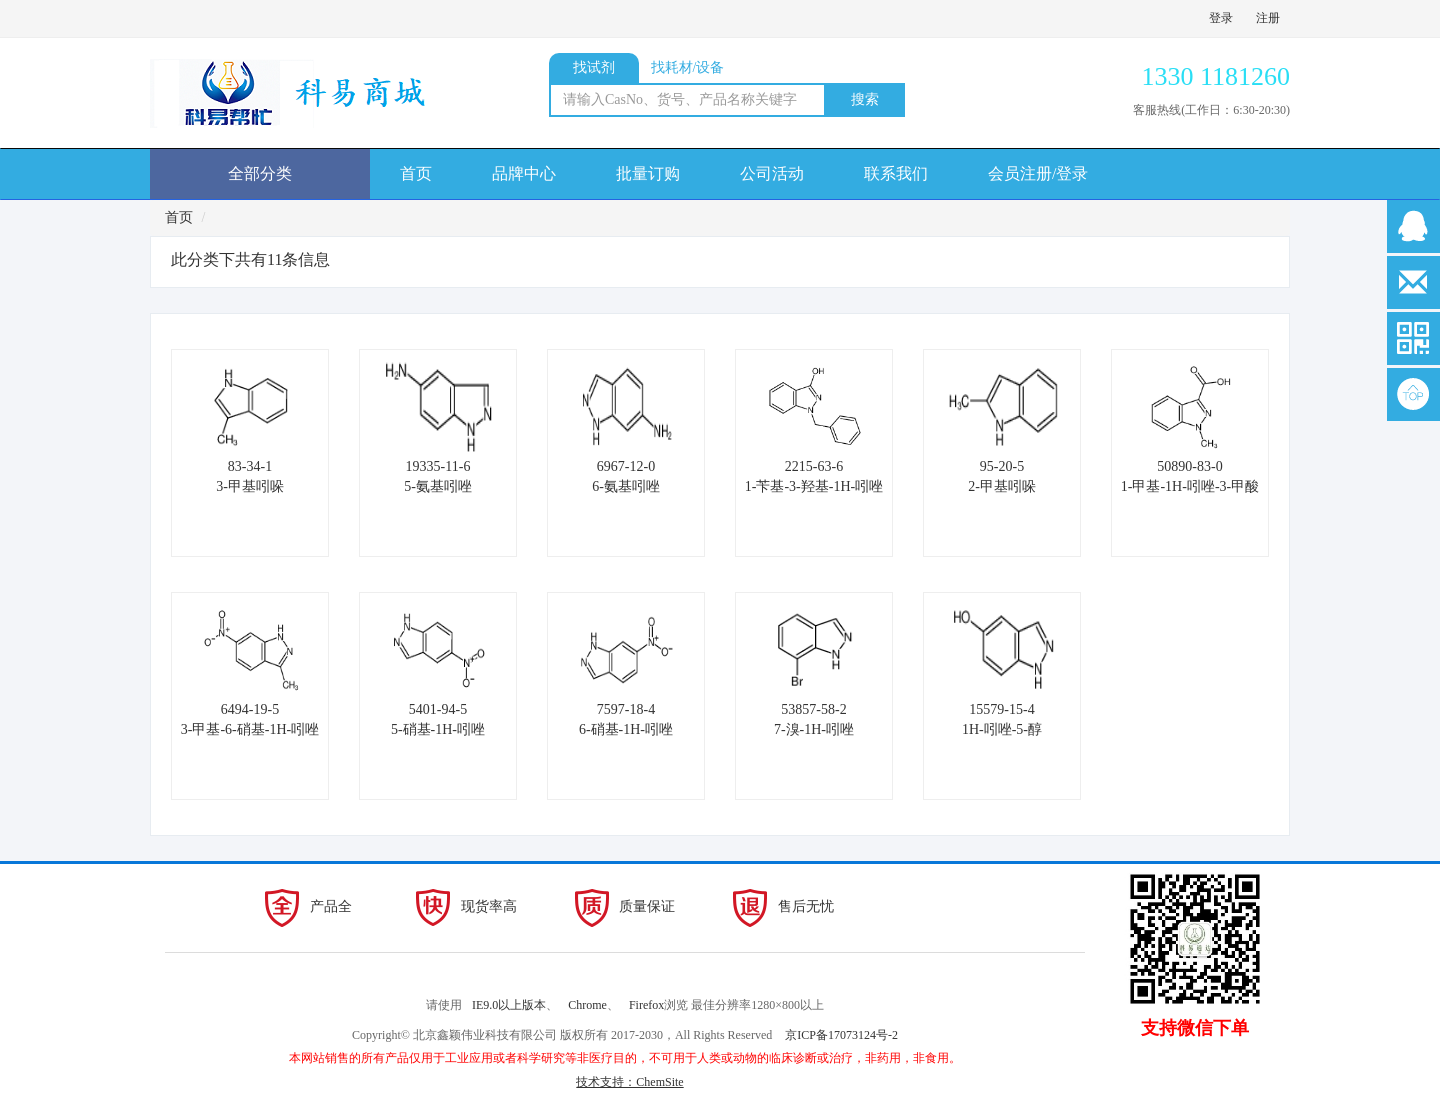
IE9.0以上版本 (509, 1005)
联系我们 (896, 173)
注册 (1268, 18)
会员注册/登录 (1038, 173)
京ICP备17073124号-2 (841, 1035)
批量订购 (648, 173)
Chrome (587, 1005)
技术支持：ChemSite (629, 1082)
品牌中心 (524, 173)
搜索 (865, 99)
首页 (416, 173)
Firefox (646, 1005)
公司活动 (772, 173)
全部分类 (260, 173)
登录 (1221, 18)
